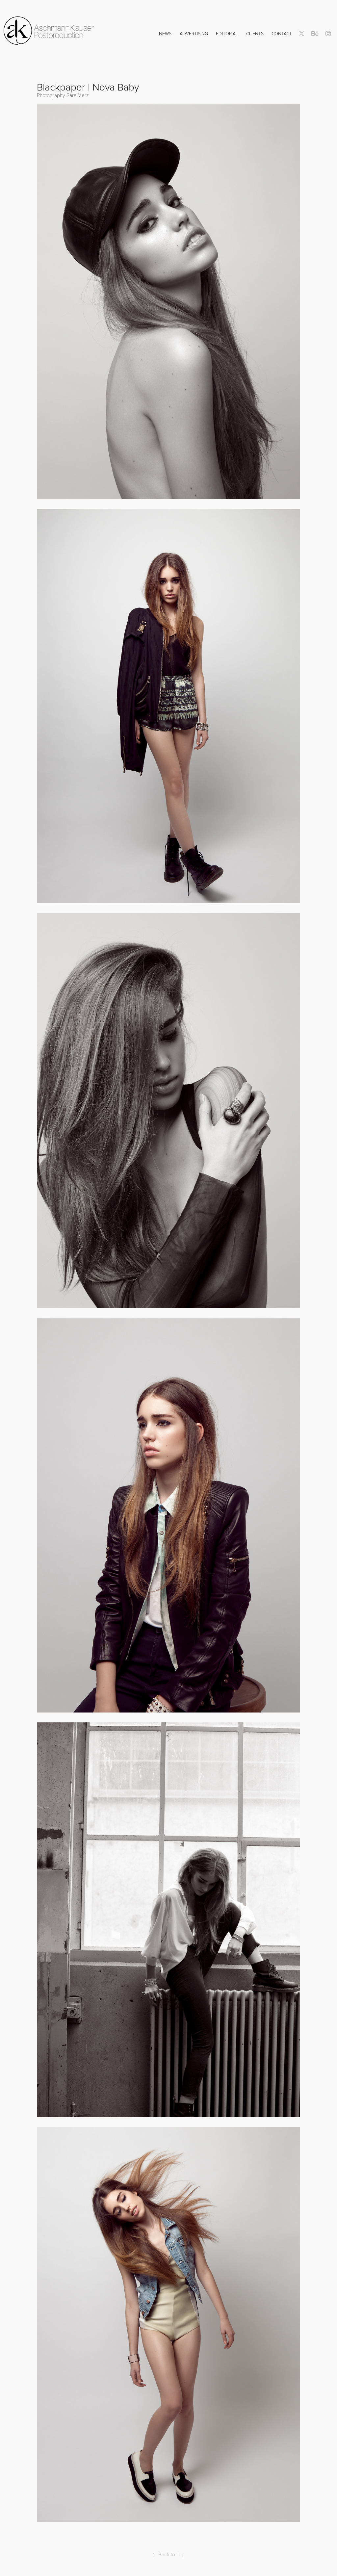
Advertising (194, 33)
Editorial (227, 33)
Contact (282, 33)
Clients (255, 33)
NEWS (165, 33)
